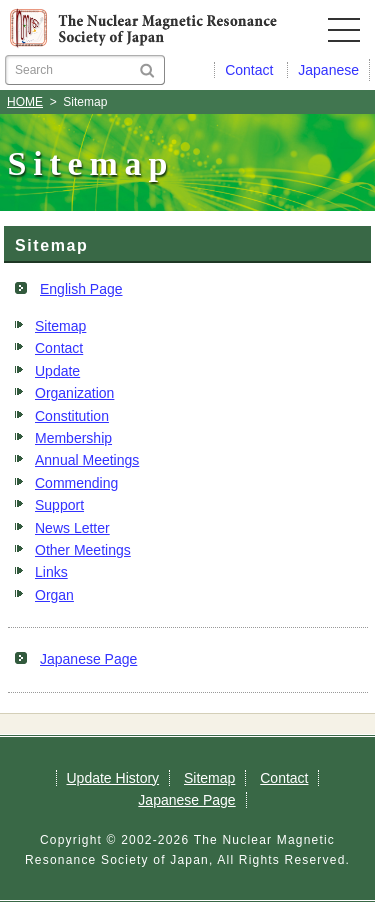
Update (57, 371)
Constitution (72, 416)
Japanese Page (88, 659)
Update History (113, 778)
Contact (59, 348)
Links (51, 572)
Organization (74, 393)
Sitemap (60, 326)
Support (59, 505)
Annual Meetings (87, 460)
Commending (76, 483)
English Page (81, 289)
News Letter (72, 528)
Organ (54, 595)
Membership (73, 438)
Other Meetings (83, 550)
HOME (25, 102)
